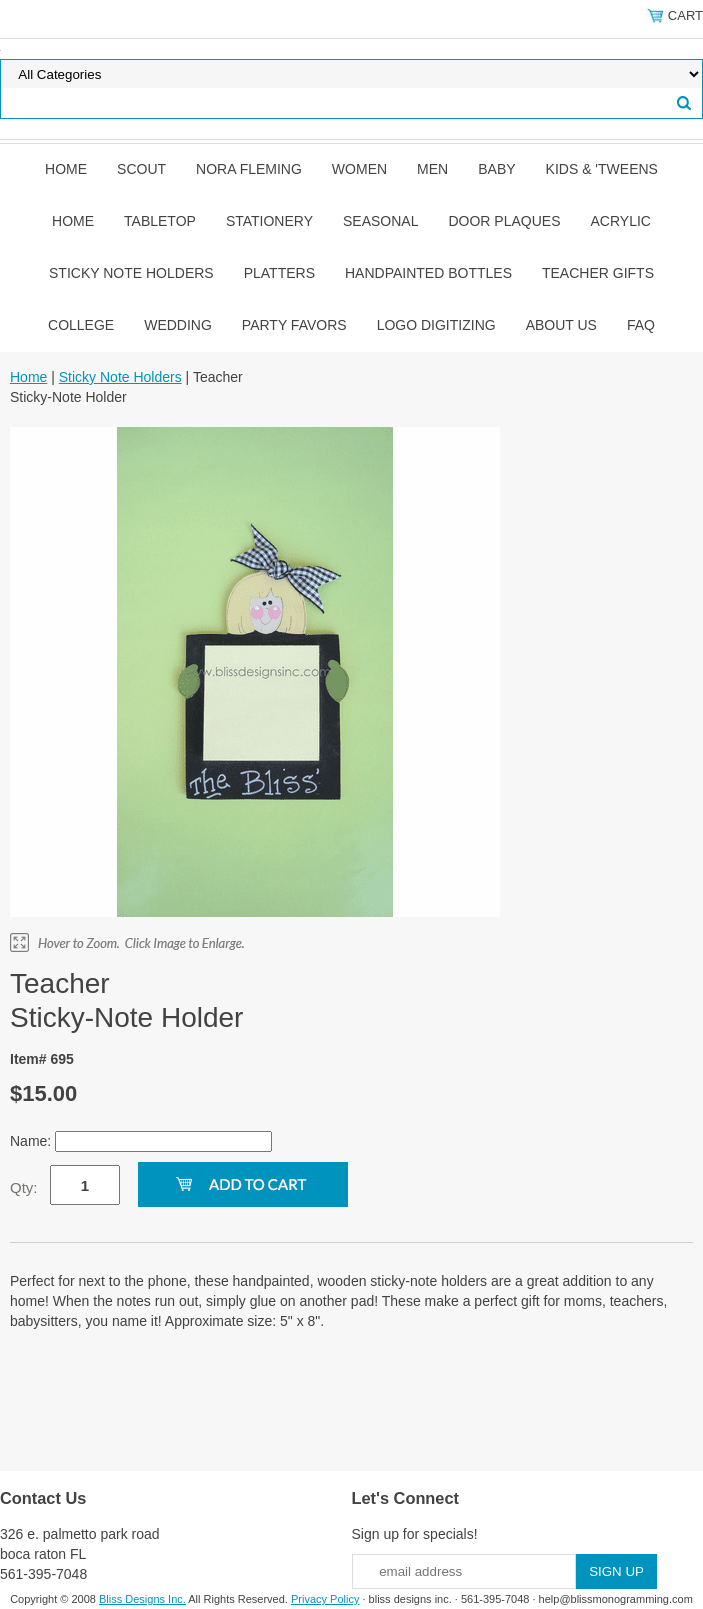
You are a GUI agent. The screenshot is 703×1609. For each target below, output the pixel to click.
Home (66, 169)
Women (359, 169)
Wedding (178, 325)
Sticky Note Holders (131, 273)
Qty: (24, 1187)
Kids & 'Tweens (602, 169)
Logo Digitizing (436, 325)
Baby (496, 169)
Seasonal (380, 221)
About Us (561, 325)
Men (432, 169)
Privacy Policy (325, 1599)
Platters (279, 273)
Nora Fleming (249, 169)
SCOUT (141, 169)
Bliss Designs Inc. (142, 1599)
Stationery (269, 221)
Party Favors (294, 325)
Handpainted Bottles (428, 273)
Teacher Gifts (598, 273)
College (81, 325)
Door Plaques (504, 221)
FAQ (641, 325)
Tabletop (160, 221)
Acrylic (621, 221)
